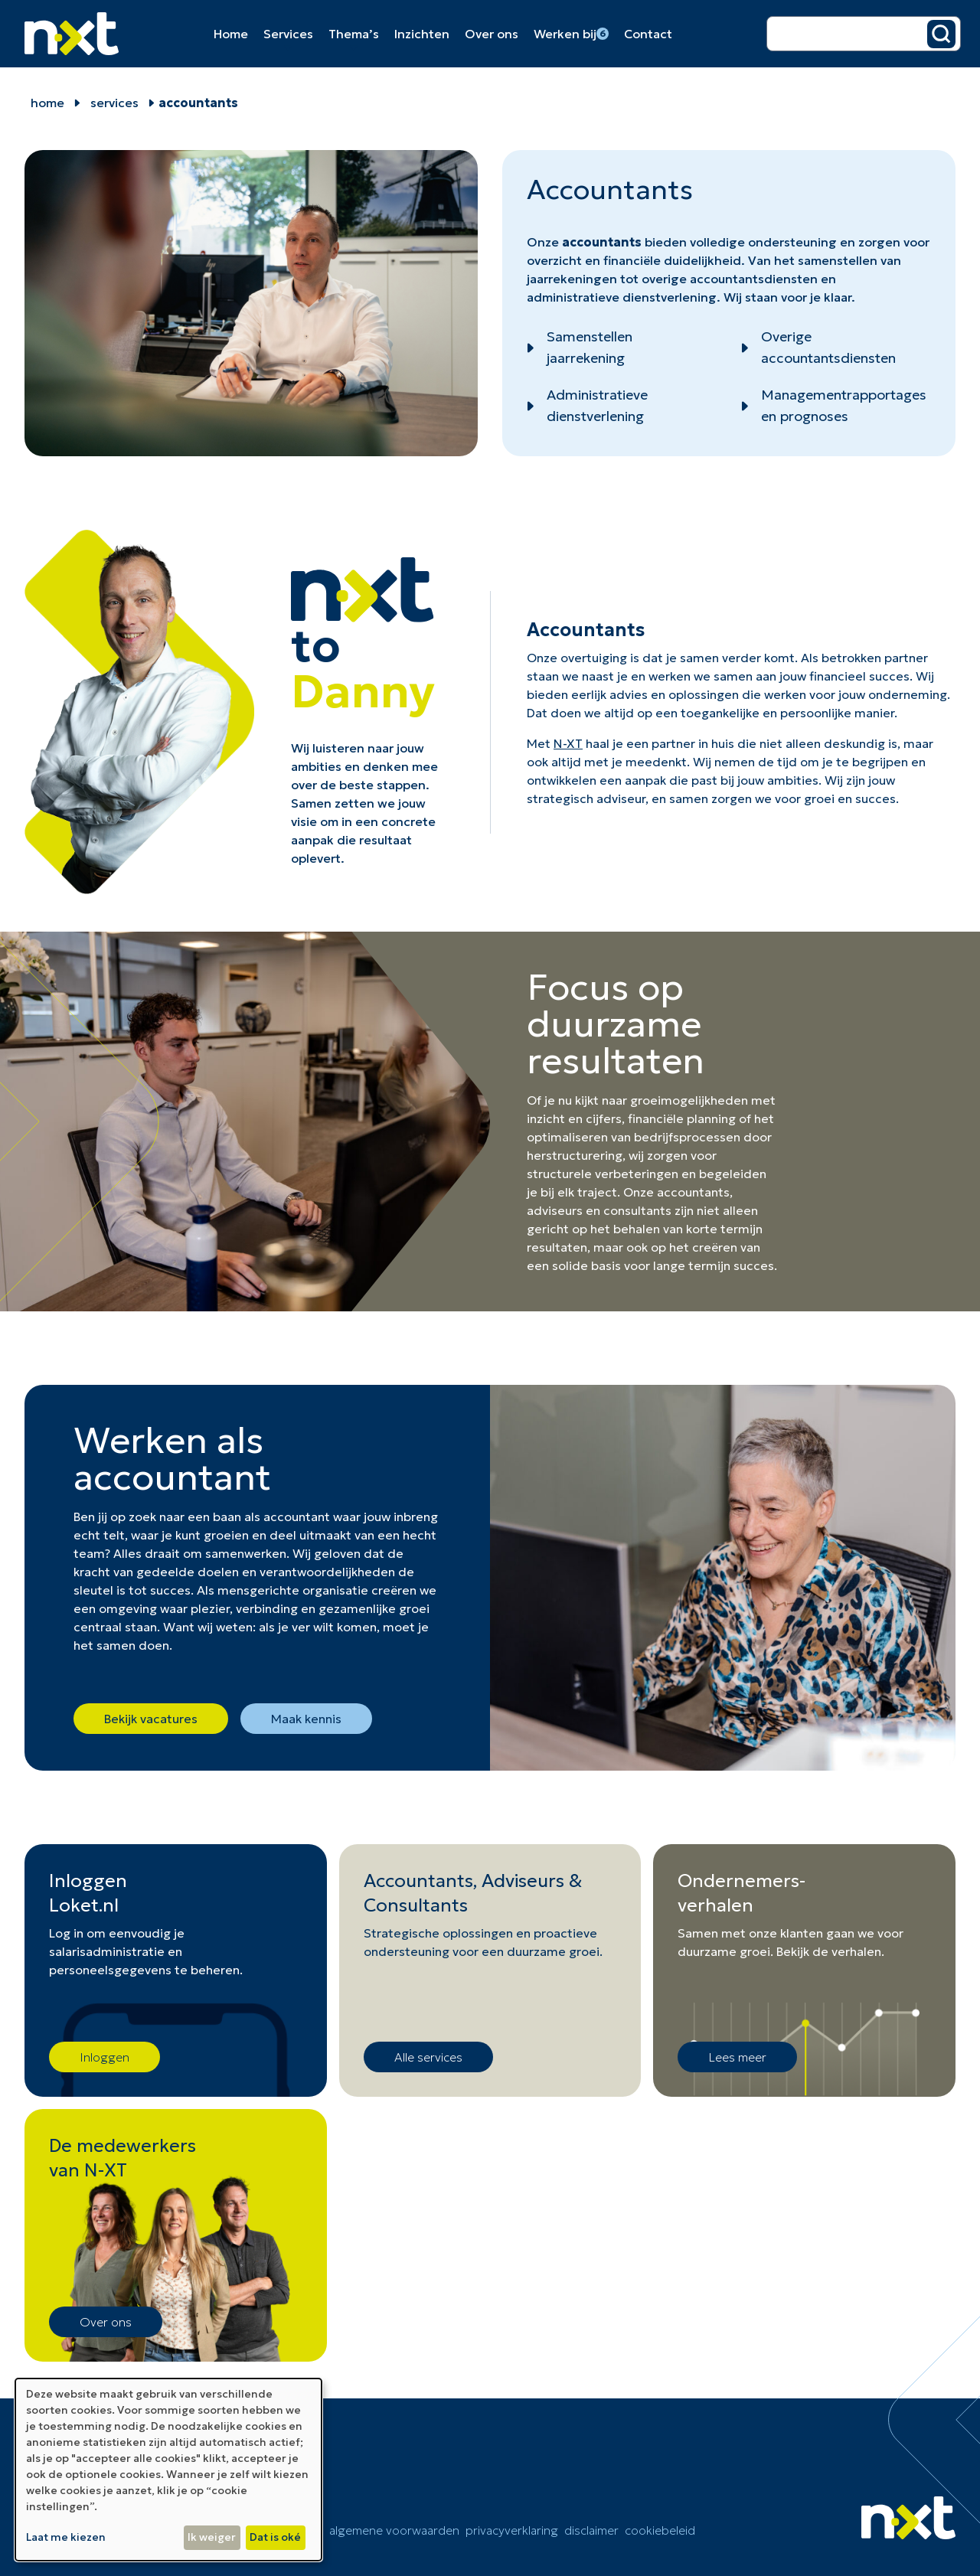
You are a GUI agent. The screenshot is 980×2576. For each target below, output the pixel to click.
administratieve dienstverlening (622, 297)
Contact (648, 33)
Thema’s (353, 33)
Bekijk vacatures (151, 1718)
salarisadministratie (107, 1951)
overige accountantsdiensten (730, 278)
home (47, 102)
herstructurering (574, 1155)
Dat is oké (275, 2537)
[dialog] (168, 2469)
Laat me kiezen (66, 2537)
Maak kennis (306, 1718)
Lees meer (737, 2057)
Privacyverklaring (512, 2530)
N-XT (568, 743)
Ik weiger (212, 2537)
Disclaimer (591, 2530)
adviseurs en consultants (599, 1210)
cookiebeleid (660, 2530)
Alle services (428, 2057)
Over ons (491, 33)
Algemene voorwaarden (394, 2530)
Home (231, 33)
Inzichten (421, 33)
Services (288, 33)
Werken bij (571, 33)
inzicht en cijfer (571, 1118)
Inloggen (104, 2057)
